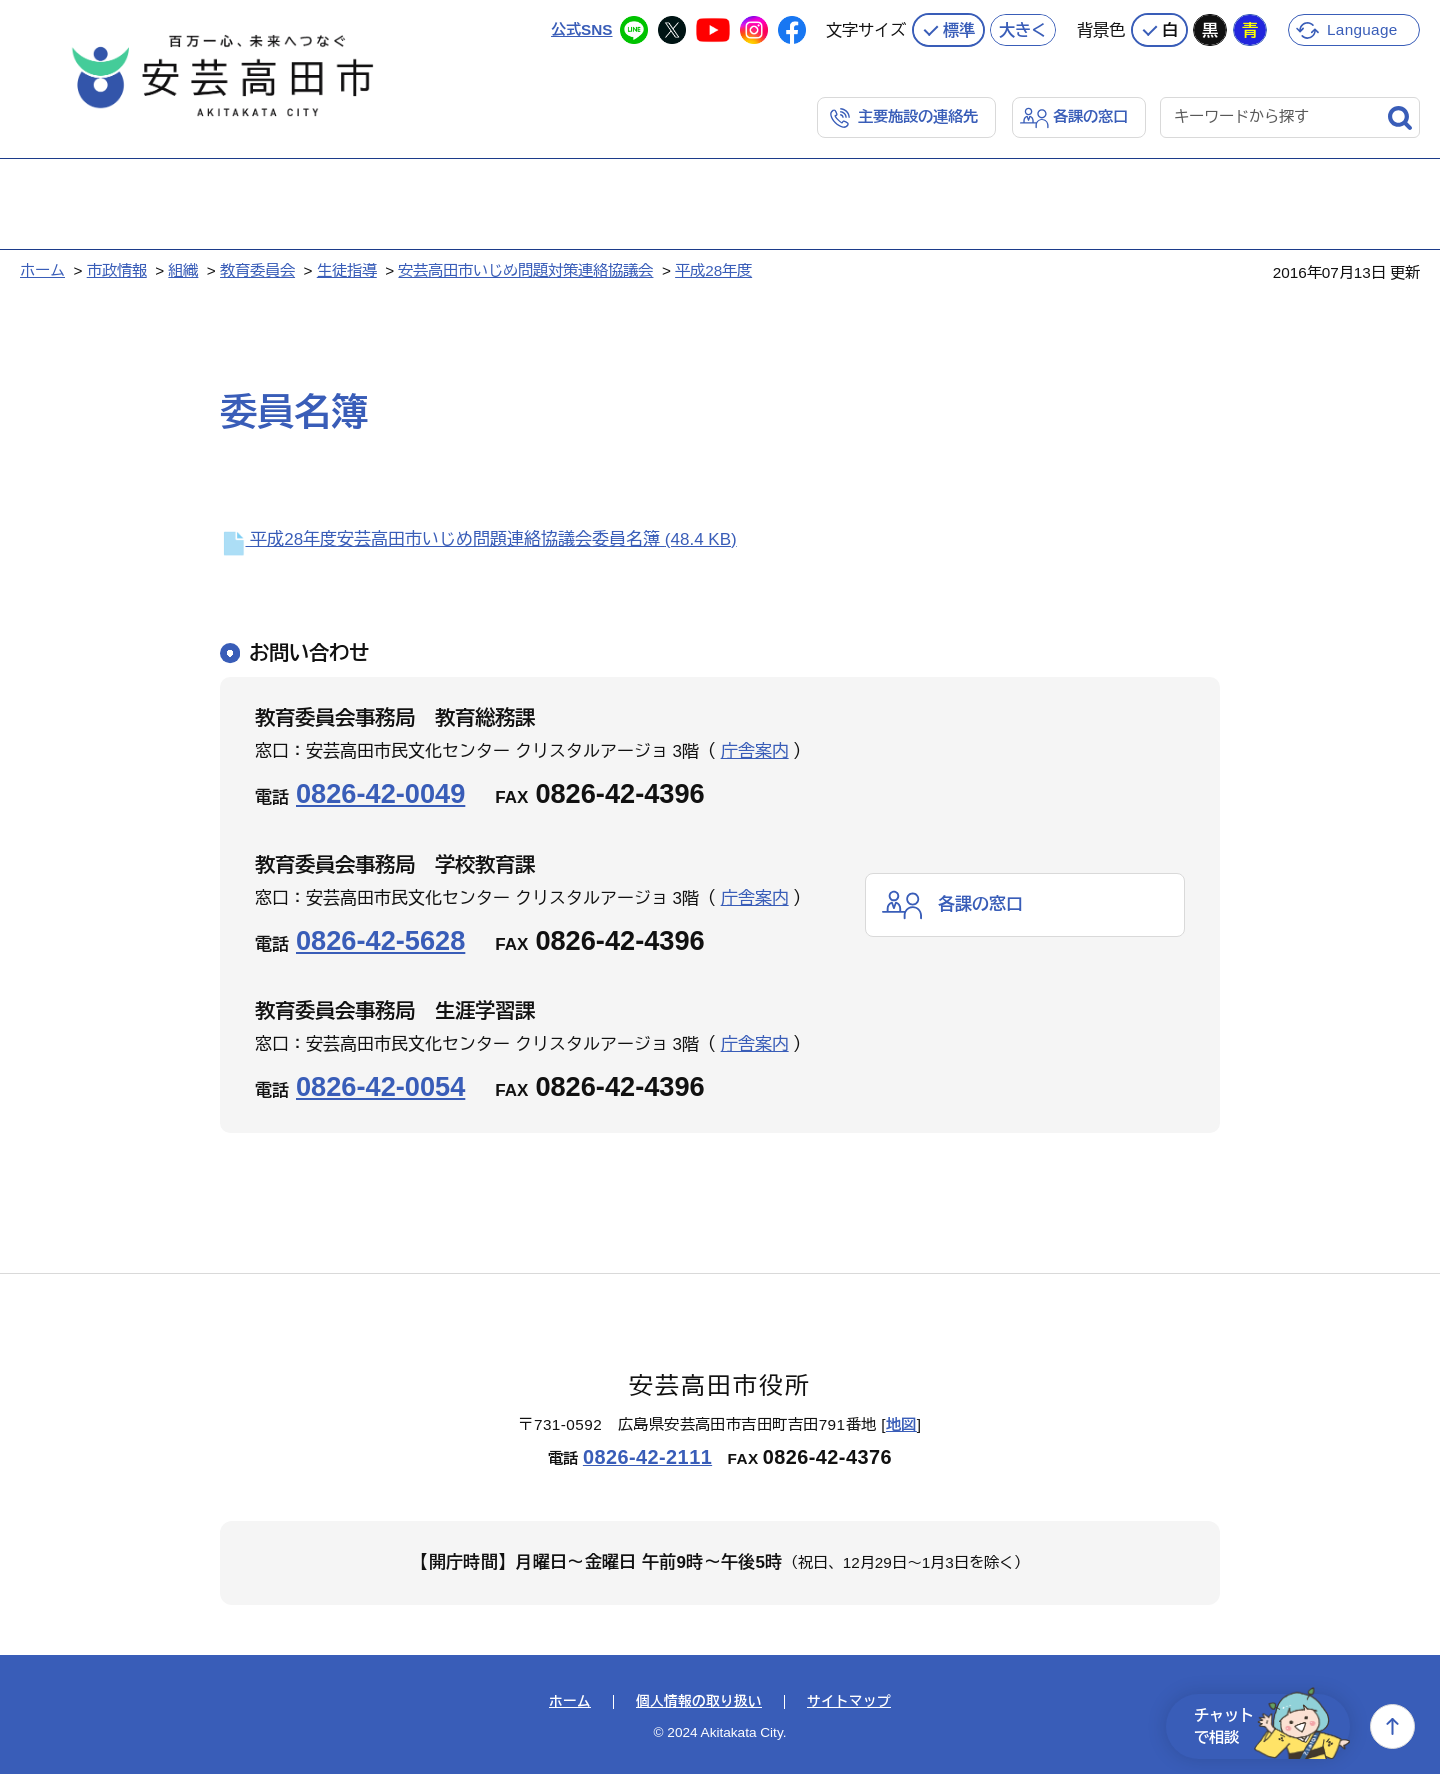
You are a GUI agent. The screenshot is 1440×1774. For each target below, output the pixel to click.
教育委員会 (257, 270)
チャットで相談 (1272, 1726)
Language (1362, 29)
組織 (183, 270)
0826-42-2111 (647, 1457)
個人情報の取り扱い (699, 1702)
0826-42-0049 (380, 793)
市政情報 (117, 270)
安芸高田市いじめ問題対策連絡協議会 (525, 270)
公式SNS (581, 29)
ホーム (42, 270)
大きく (1023, 30)
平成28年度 (713, 270)
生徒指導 (347, 270)
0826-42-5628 (380, 940)
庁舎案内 (755, 751)
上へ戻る (1392, 1726)
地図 (901, 1424)
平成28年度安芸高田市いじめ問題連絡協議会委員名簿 (478, 539)
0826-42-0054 (380, 1086)
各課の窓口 (1090, 116)
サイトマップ (849, 1702)
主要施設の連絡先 (918, 116)
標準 (959, 30)
